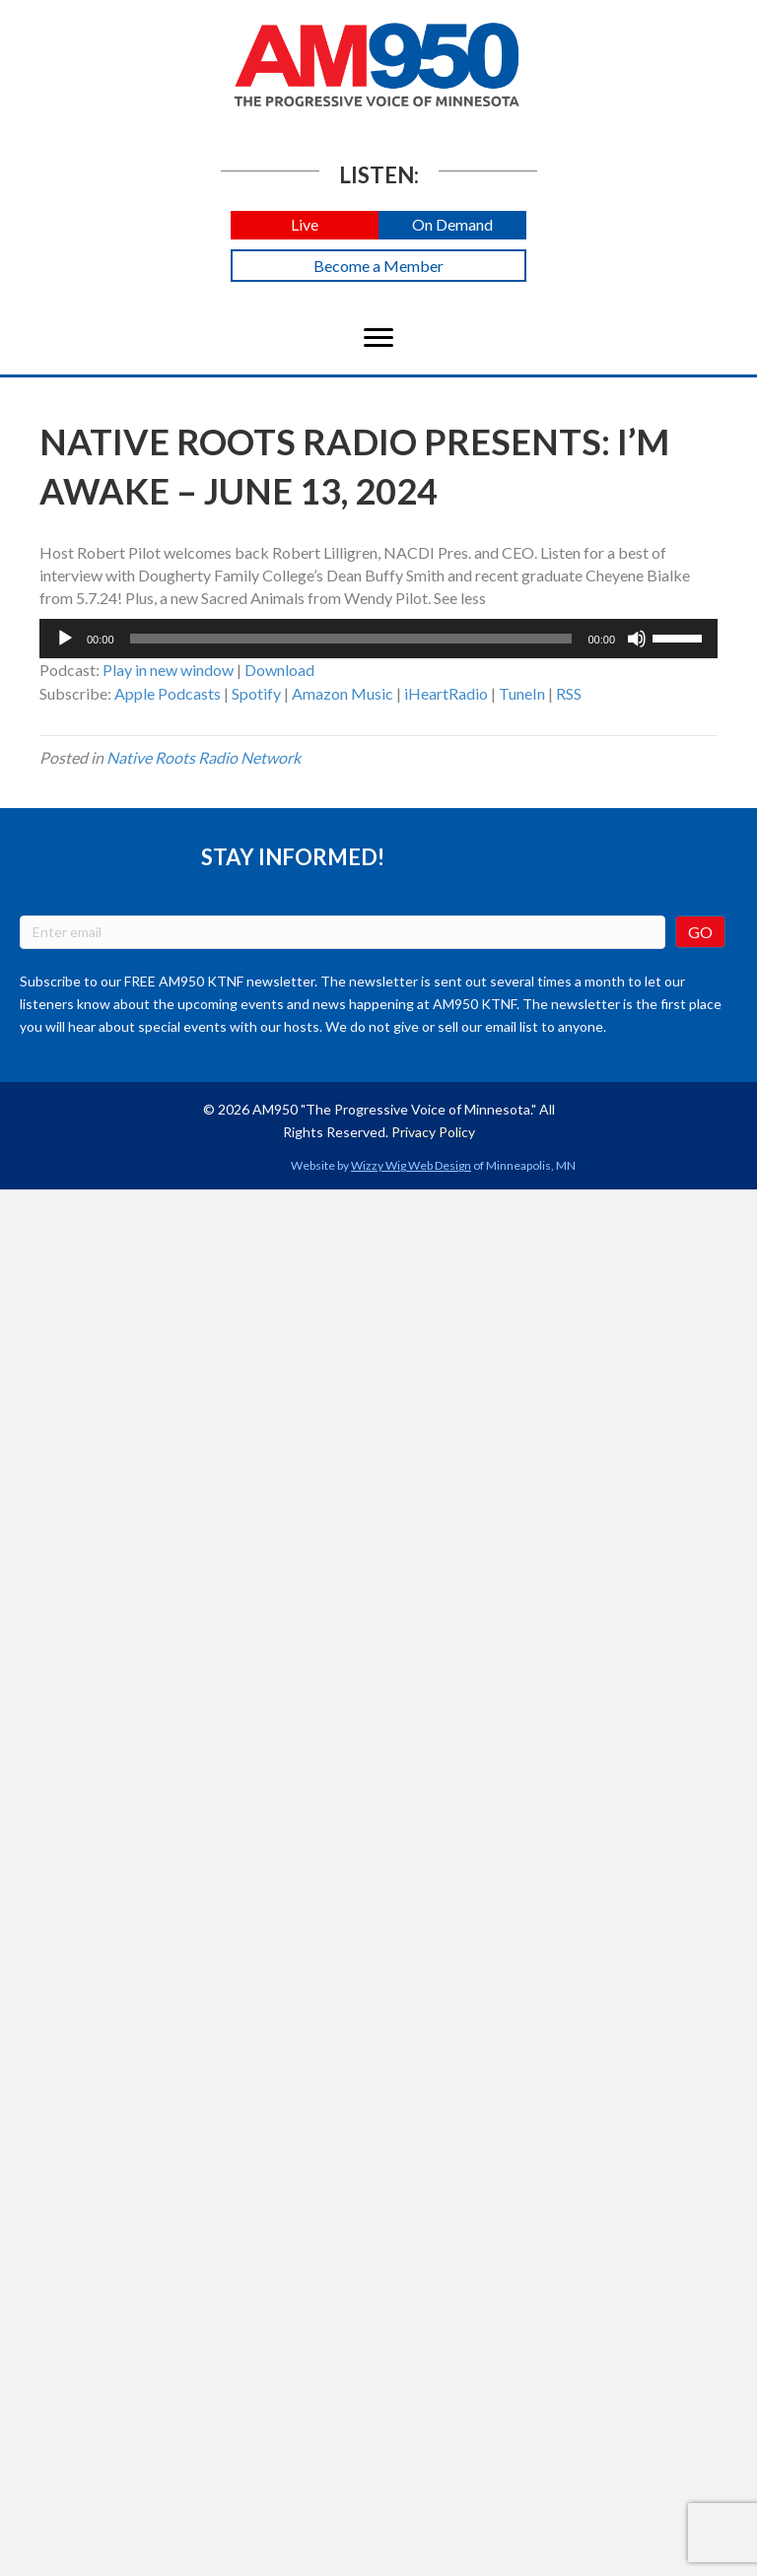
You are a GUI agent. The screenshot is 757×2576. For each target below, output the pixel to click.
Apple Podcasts (167, 693)
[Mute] (637, 638)
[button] (304, 225)
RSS (569, 693)
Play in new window (168, 669)
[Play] (65, 638)
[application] (378, 638)
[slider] (351, 639)
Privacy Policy (433, 1131)
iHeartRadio (446, 693)
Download (279, 669)
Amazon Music (342, 693)
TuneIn (522, 693)
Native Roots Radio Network (203, 757)
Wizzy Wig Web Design (411, 1165)
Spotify (256, 693)
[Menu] (378, 338)
